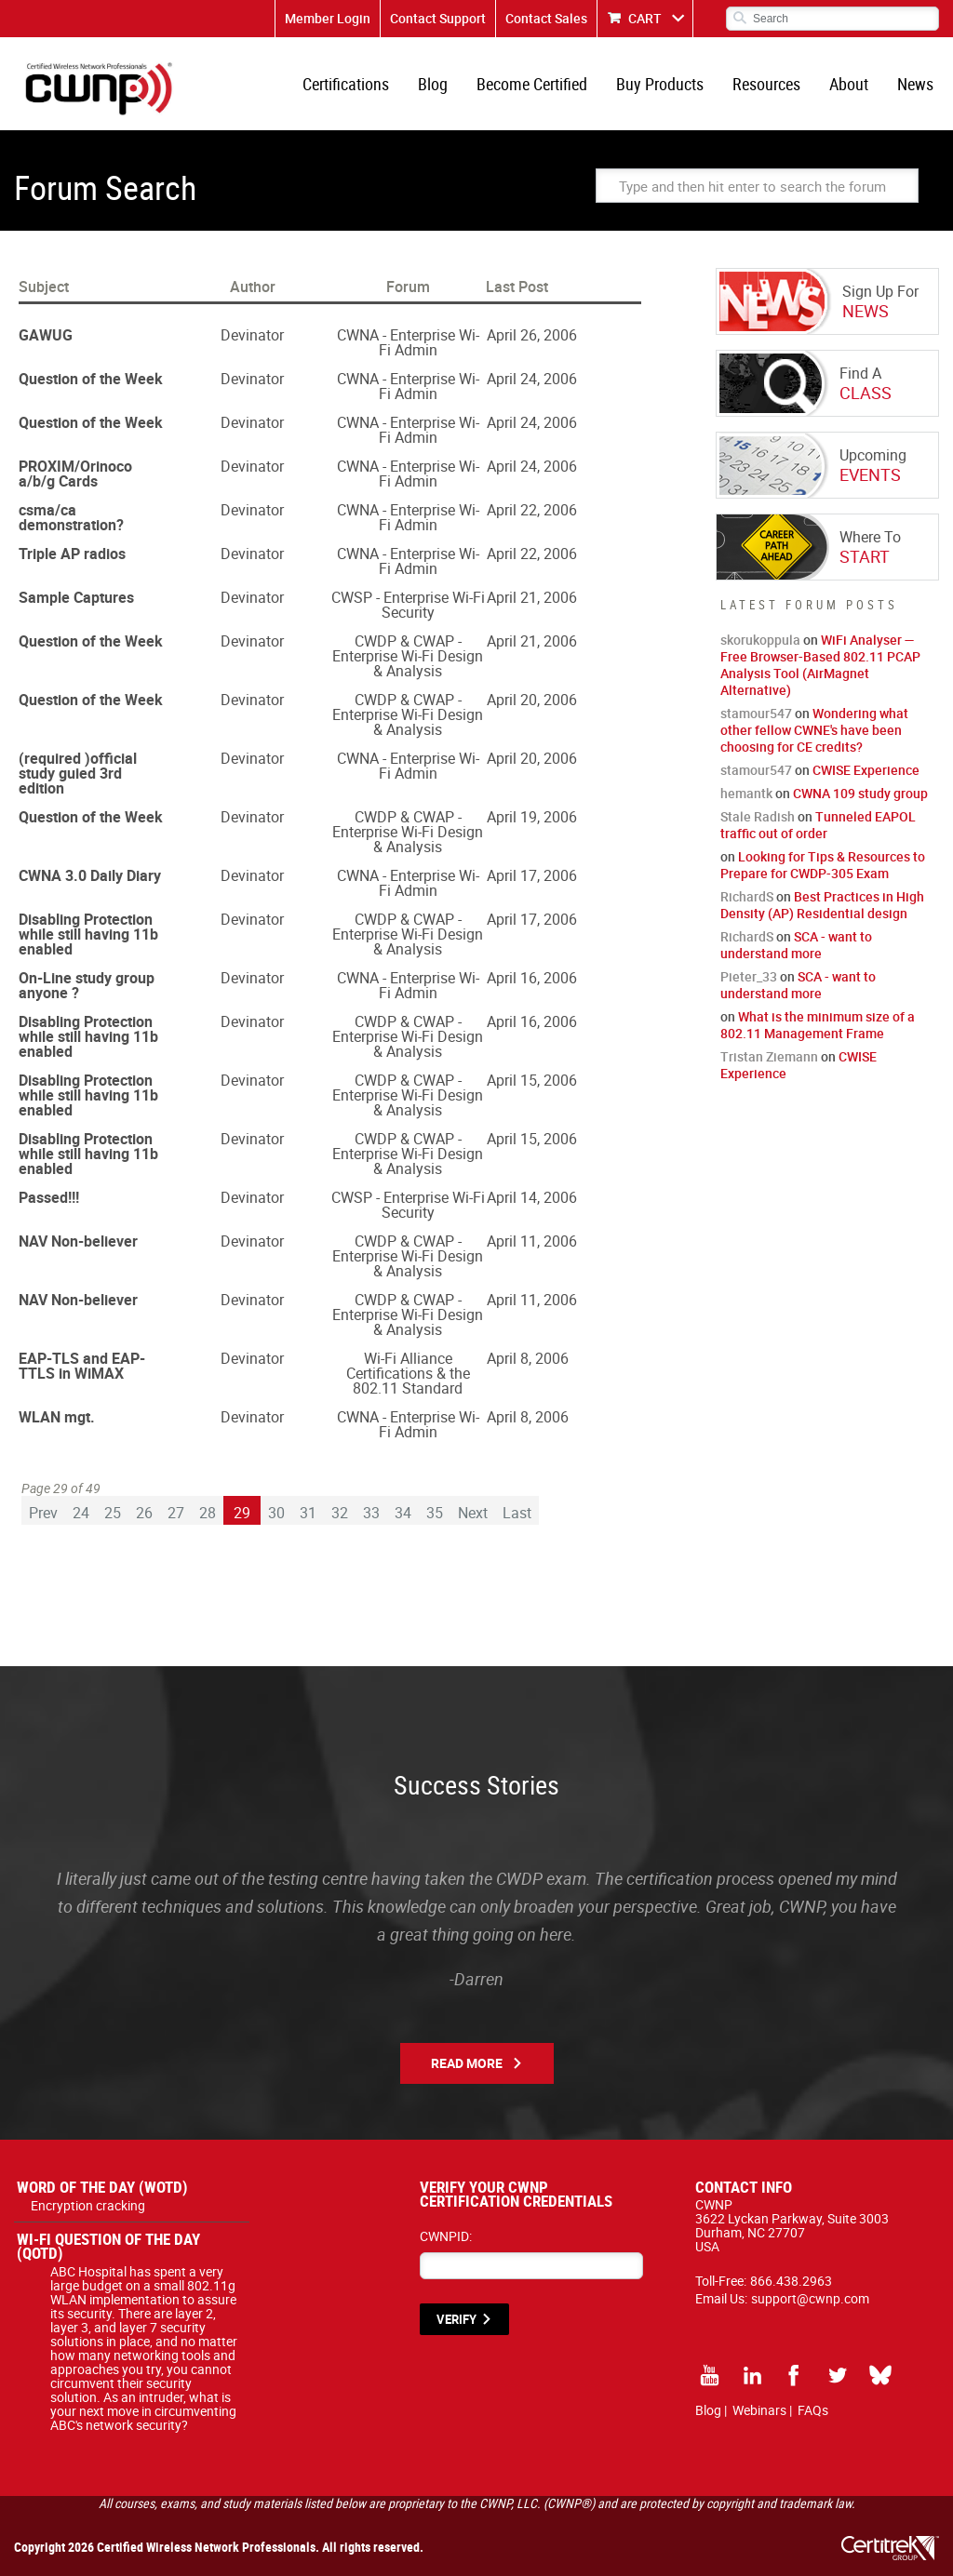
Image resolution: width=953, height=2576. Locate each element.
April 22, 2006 (532, 510)
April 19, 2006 (532, 817)
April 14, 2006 (532, 1197)
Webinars (759, 2410)
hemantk (746, 793)
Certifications (345, 84)
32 (339, 1512)
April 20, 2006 (532, 699)
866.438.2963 (791, 2280)
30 (276, 1512)
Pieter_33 (748, 976)
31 (308, 1512)
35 (434, 1512)
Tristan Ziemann (769, 1056)
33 (371, 1512)
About (848, 84)
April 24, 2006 (532, 378)
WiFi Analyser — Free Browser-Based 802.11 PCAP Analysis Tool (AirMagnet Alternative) (820, 665)
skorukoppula (760, 639)
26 (144, 1512)
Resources (766, 84)
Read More (467, 2063)
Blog (433, 84)
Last (517, 1512)
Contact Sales (546, 18)
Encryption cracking (88, 2205)
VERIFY (456, 2319)
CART (645, 18)
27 (176, 1512)
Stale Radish (757, 816)
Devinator (252, 335)
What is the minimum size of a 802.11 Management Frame (817, 1025)
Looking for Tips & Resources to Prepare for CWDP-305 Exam (822, 865)
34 (403, 1512)
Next (473, 1512)
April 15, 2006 (532, 1080)
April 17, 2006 (532, 875)
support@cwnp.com (810, 2298)
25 (112, 1512)
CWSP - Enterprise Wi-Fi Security (408, 604)
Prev (43, 1512)
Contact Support (438, 18)
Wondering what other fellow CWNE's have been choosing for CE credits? (814, 729)
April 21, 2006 (532, 597)
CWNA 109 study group (860, 793)
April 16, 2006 (532, 978)
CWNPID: (446, 2236)
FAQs (813, 2410)
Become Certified (531, 84)
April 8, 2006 (528, 1358)
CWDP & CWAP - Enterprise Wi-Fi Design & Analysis (407, 656)
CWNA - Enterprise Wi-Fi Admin (408, 342)
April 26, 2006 (532, 335)
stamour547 (756, 713)
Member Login (327, 18)
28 (207, 1512)
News (915, 84)
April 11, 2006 (532, 1241)
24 (81, 1512)
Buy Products (660, 84)
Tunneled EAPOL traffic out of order (818, 825)
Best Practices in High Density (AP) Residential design (822, 905)
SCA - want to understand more (796, 945)
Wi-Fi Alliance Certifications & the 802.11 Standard (408, 1373)
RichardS (746, 896)
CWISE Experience (865, 770)
